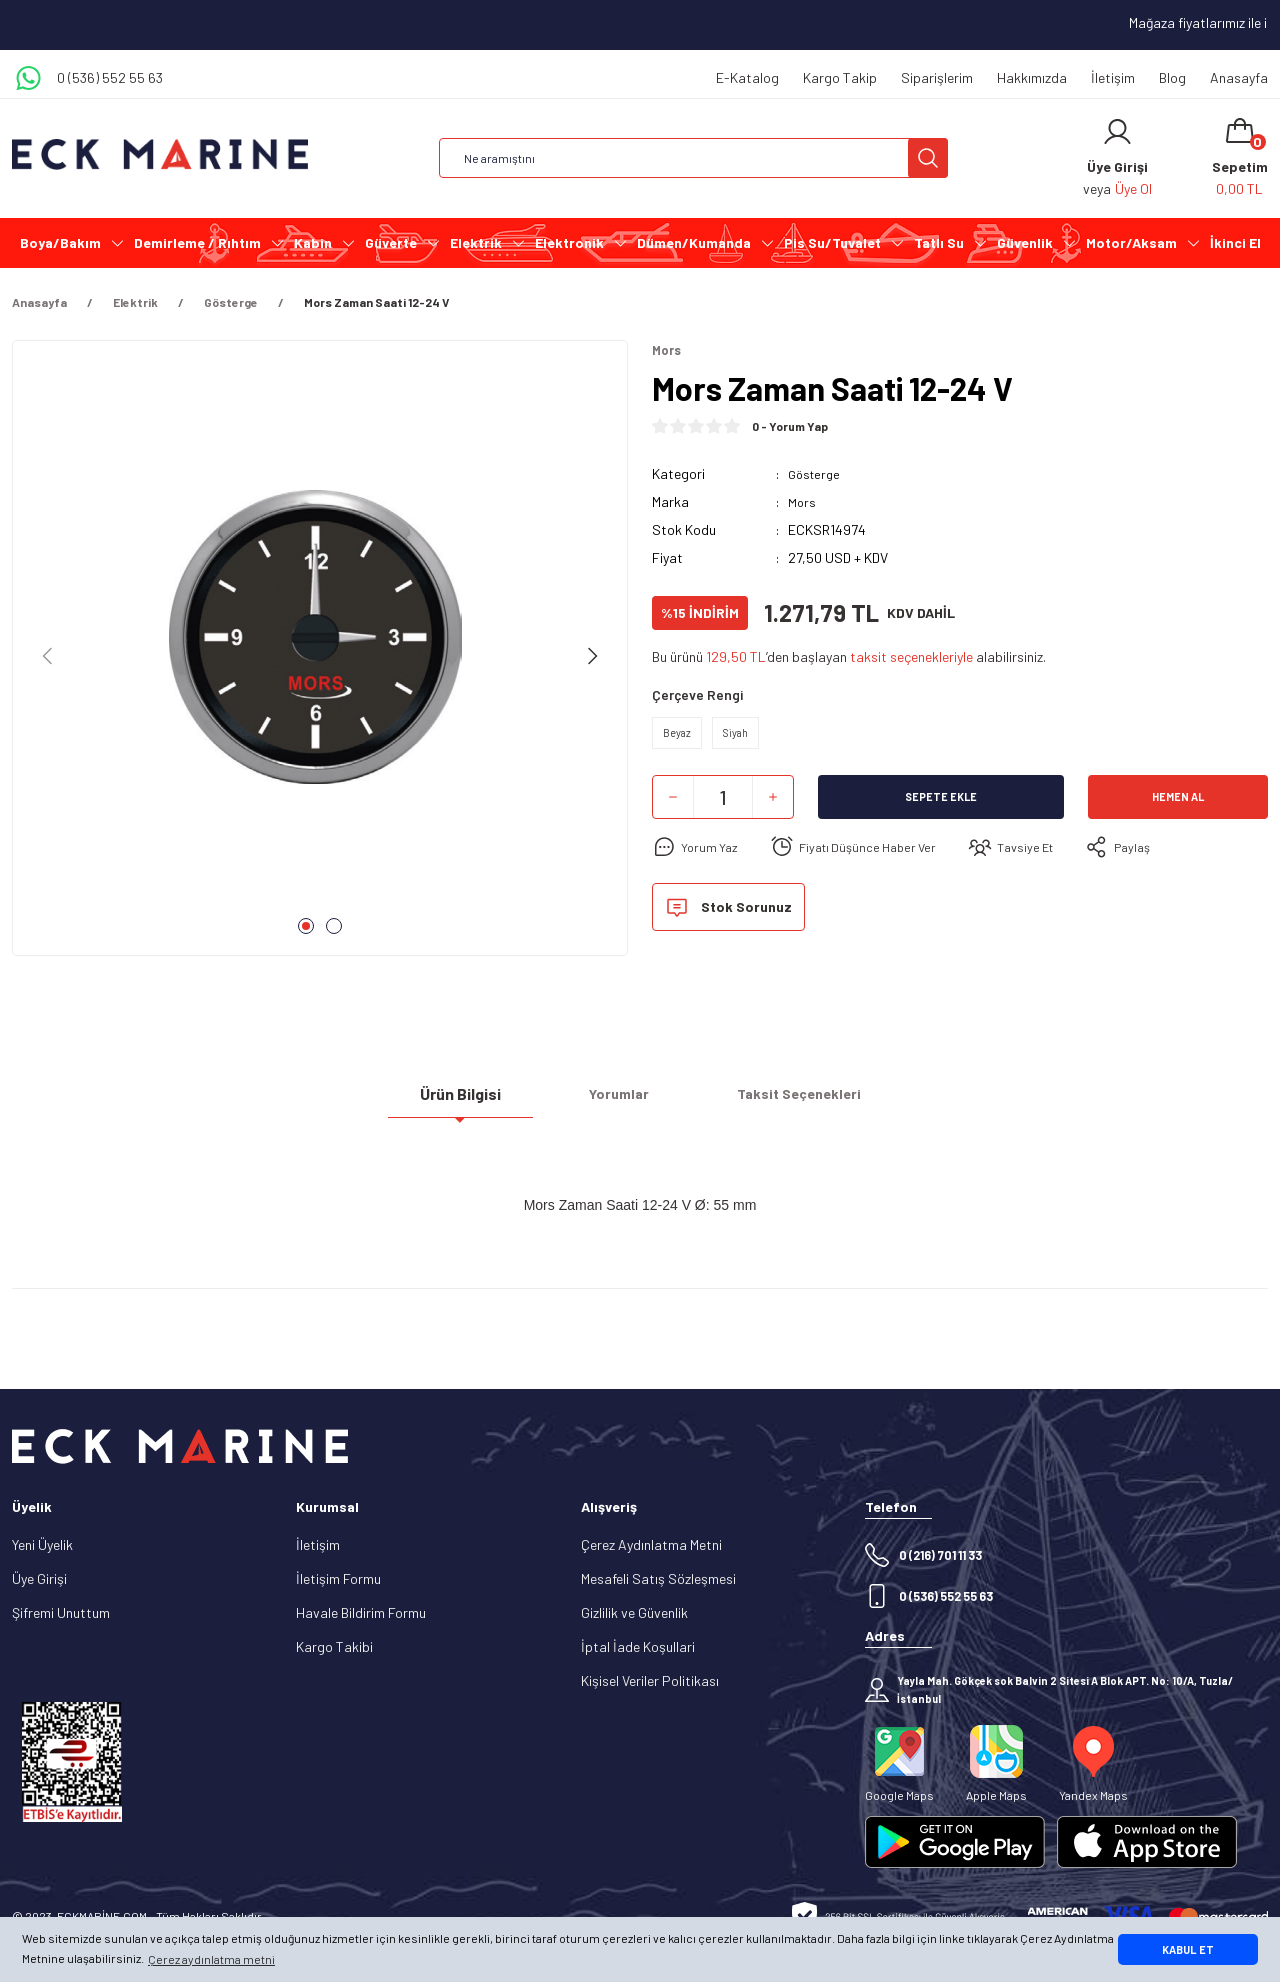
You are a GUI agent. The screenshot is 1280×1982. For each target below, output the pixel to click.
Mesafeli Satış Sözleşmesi (658, 1578)
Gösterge (816, 475)
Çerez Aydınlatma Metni (651, 1544)
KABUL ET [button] (1188, 1949)
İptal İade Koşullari (638, 1646)
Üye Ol (1133, 188)
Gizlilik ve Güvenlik (634, 1612)
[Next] (592, 656)
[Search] (693, 158)
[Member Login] (1117, 132)
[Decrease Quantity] (673, 807)
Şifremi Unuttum (61, 1612)
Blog (1172, 77)
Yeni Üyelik (42, 1544)
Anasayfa (1239, 77)
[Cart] (1240, 158)
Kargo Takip (840, 77)
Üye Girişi (39, 1578)
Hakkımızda (1032, 77)
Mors (802, 503)
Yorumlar (619, 1101)
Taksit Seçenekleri (799, 1101)
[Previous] (48, 656)
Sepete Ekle (941, 807)
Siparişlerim (937, 77)
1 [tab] (306, 926)
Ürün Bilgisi (460, 1101)
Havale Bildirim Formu (361, 1612)
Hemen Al (1178, 807)
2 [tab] (334, 926)
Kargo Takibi (334, 1646)
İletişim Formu (338, 1578)
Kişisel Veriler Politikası (650, 1680)
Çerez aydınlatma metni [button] (211, 1959)
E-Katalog (747, 77)
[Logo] (160, 154)
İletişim (1113, 77)
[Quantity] (723, 807)
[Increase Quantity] (773, 807)
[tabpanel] (320, 656)
